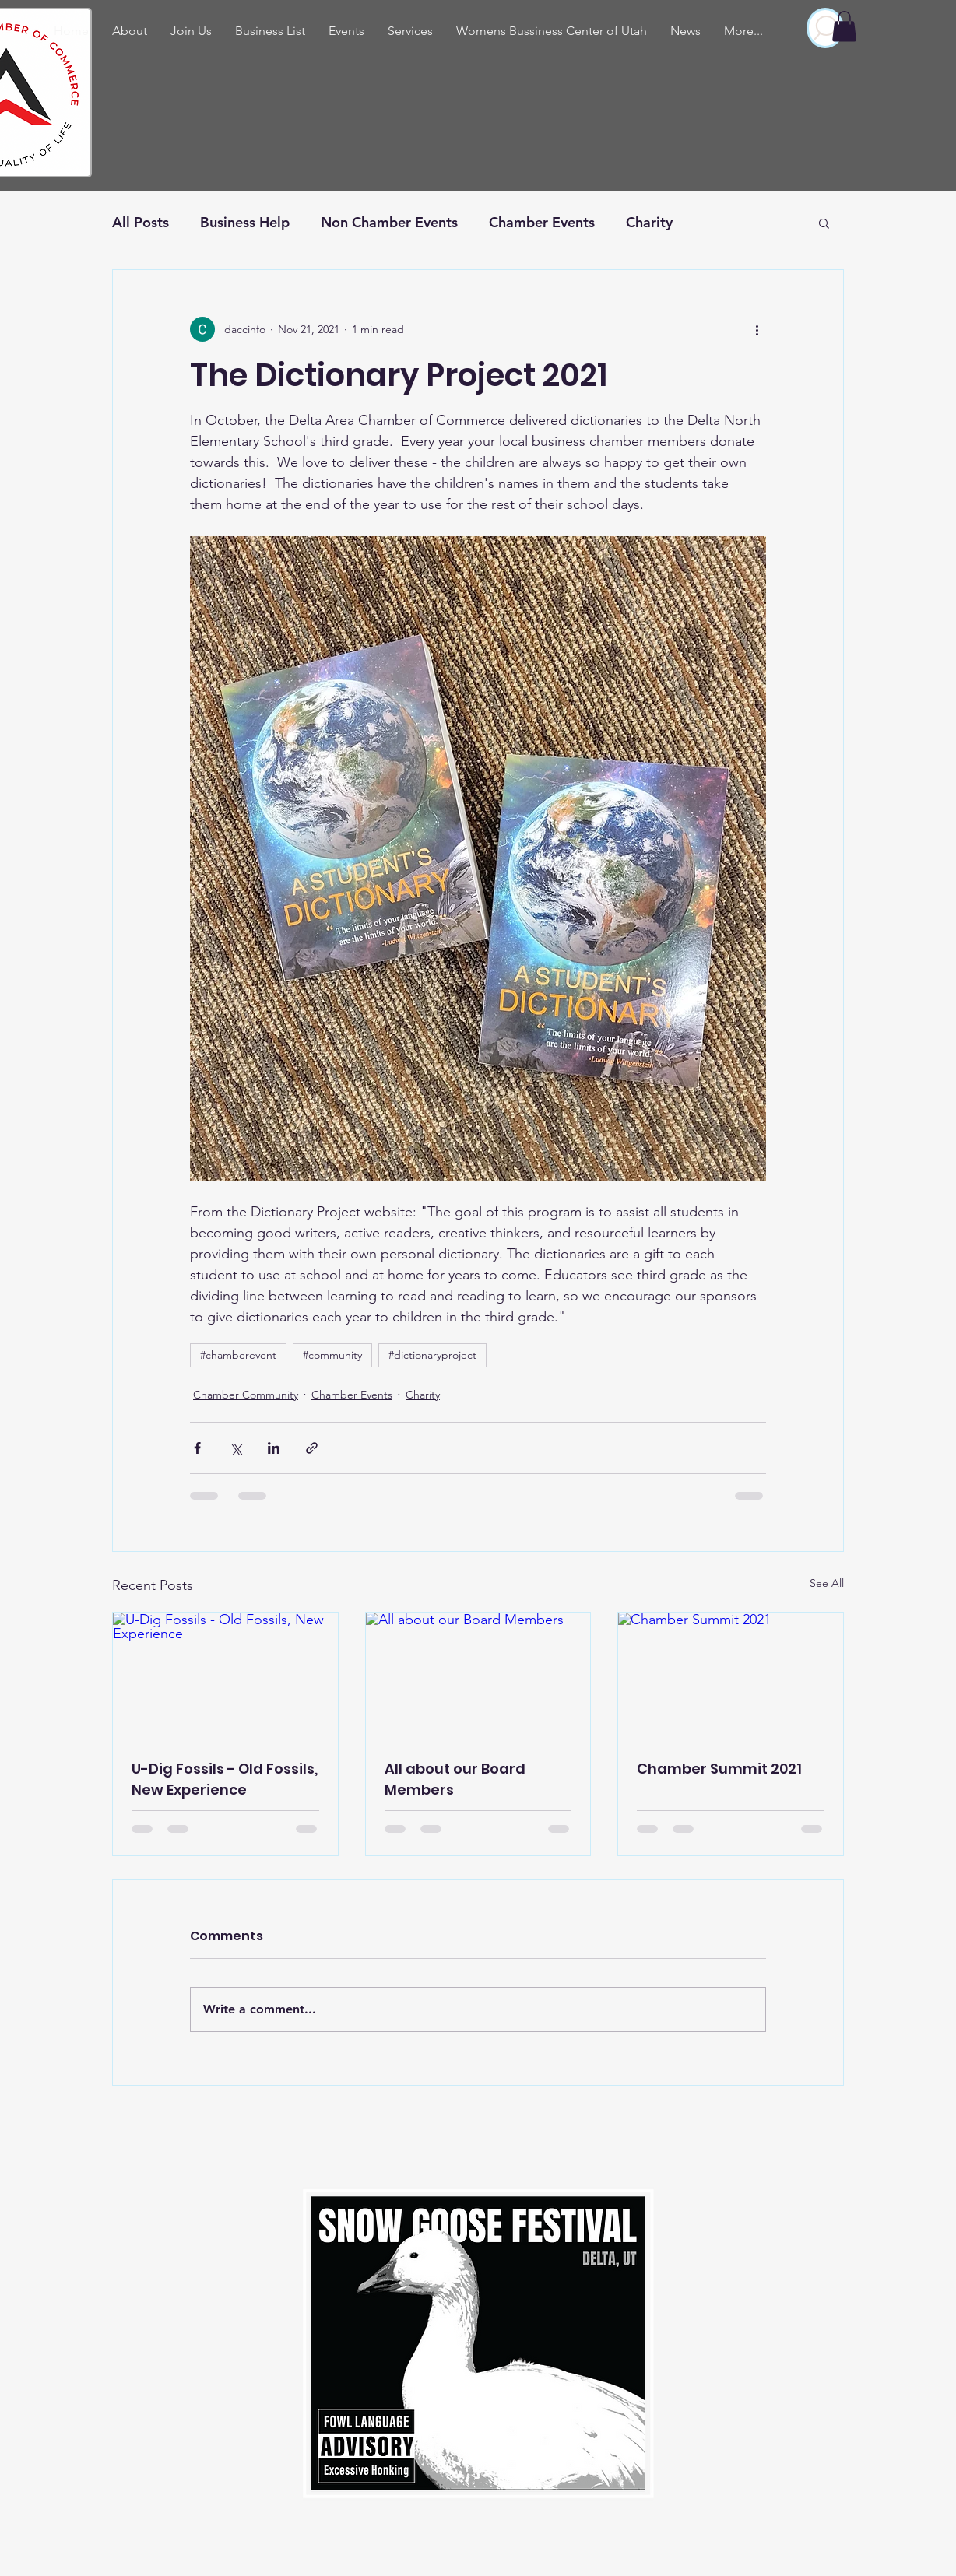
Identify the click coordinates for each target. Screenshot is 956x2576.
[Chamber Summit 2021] (730, 1676)
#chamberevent (238, 1355)
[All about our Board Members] (478, 1676)
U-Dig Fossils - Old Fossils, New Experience (225, 1779)
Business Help (245, 222)
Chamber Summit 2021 (719, 1768)
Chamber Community (245, 1395)
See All (827, 1583)
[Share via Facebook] (197, 1448)
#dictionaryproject (432, 1355)
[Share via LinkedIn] (273, 1448)
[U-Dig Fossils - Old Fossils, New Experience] (225, 1676)
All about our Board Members (455, 1779)
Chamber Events (542, 222)
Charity (649, 222)
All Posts (140, 222)
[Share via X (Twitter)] (235, 1448)
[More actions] (756, 329)
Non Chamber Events (389, 222)
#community (332, 1355)
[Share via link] (311, 1448)
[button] (844, 26)
